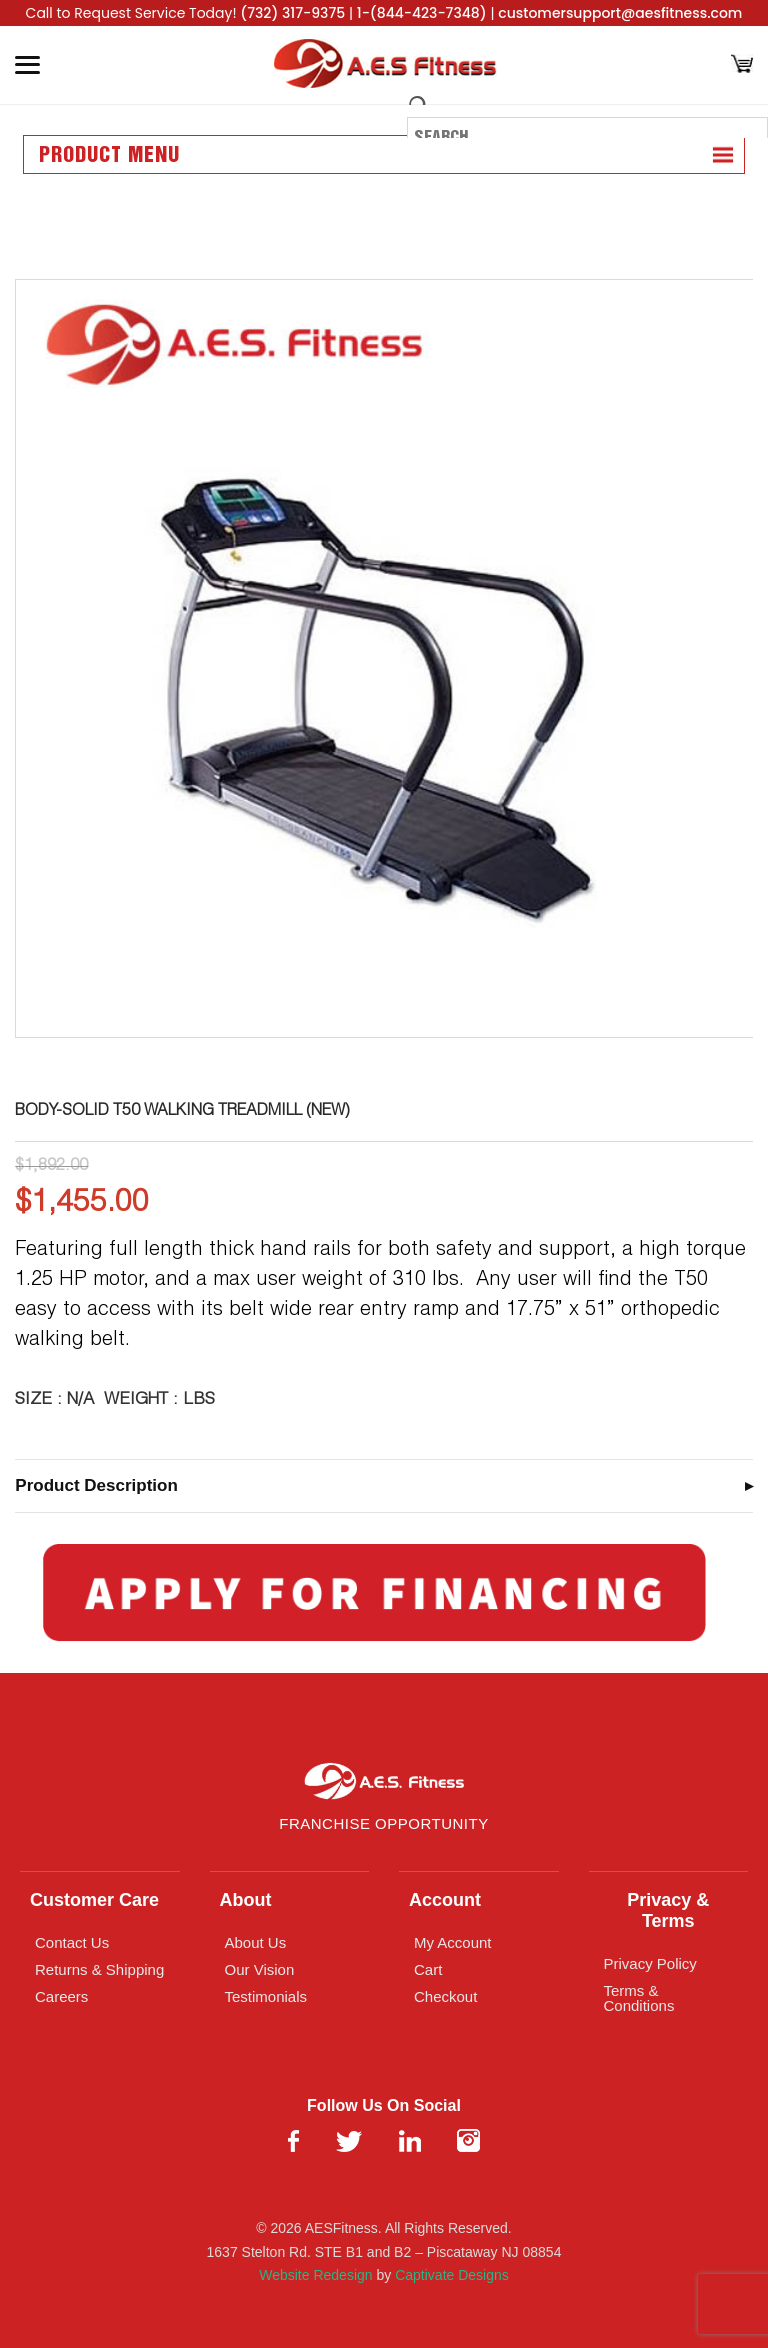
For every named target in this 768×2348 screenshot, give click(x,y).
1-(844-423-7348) (422, 13)
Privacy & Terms (668, 1910)
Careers (61, 1996)
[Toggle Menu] (27, 65)
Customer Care (94, 1900)
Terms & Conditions (639, 1998)
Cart (428, 1969)
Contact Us (72, 1942)
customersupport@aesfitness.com (620, 13)
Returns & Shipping (99, 1969)
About (246, 1900)
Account (445, 1900)
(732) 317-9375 (292, 13)
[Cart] (742, 65)
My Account (453, 1942)
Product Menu (109, 156)
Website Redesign (315, 2275)
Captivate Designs (452, 2275)
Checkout (445, 1996)
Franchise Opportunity (383, 1823)
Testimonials (266, 1996)
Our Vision (260, 1969)
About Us (256, 1942)
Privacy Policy (650, 1963)
